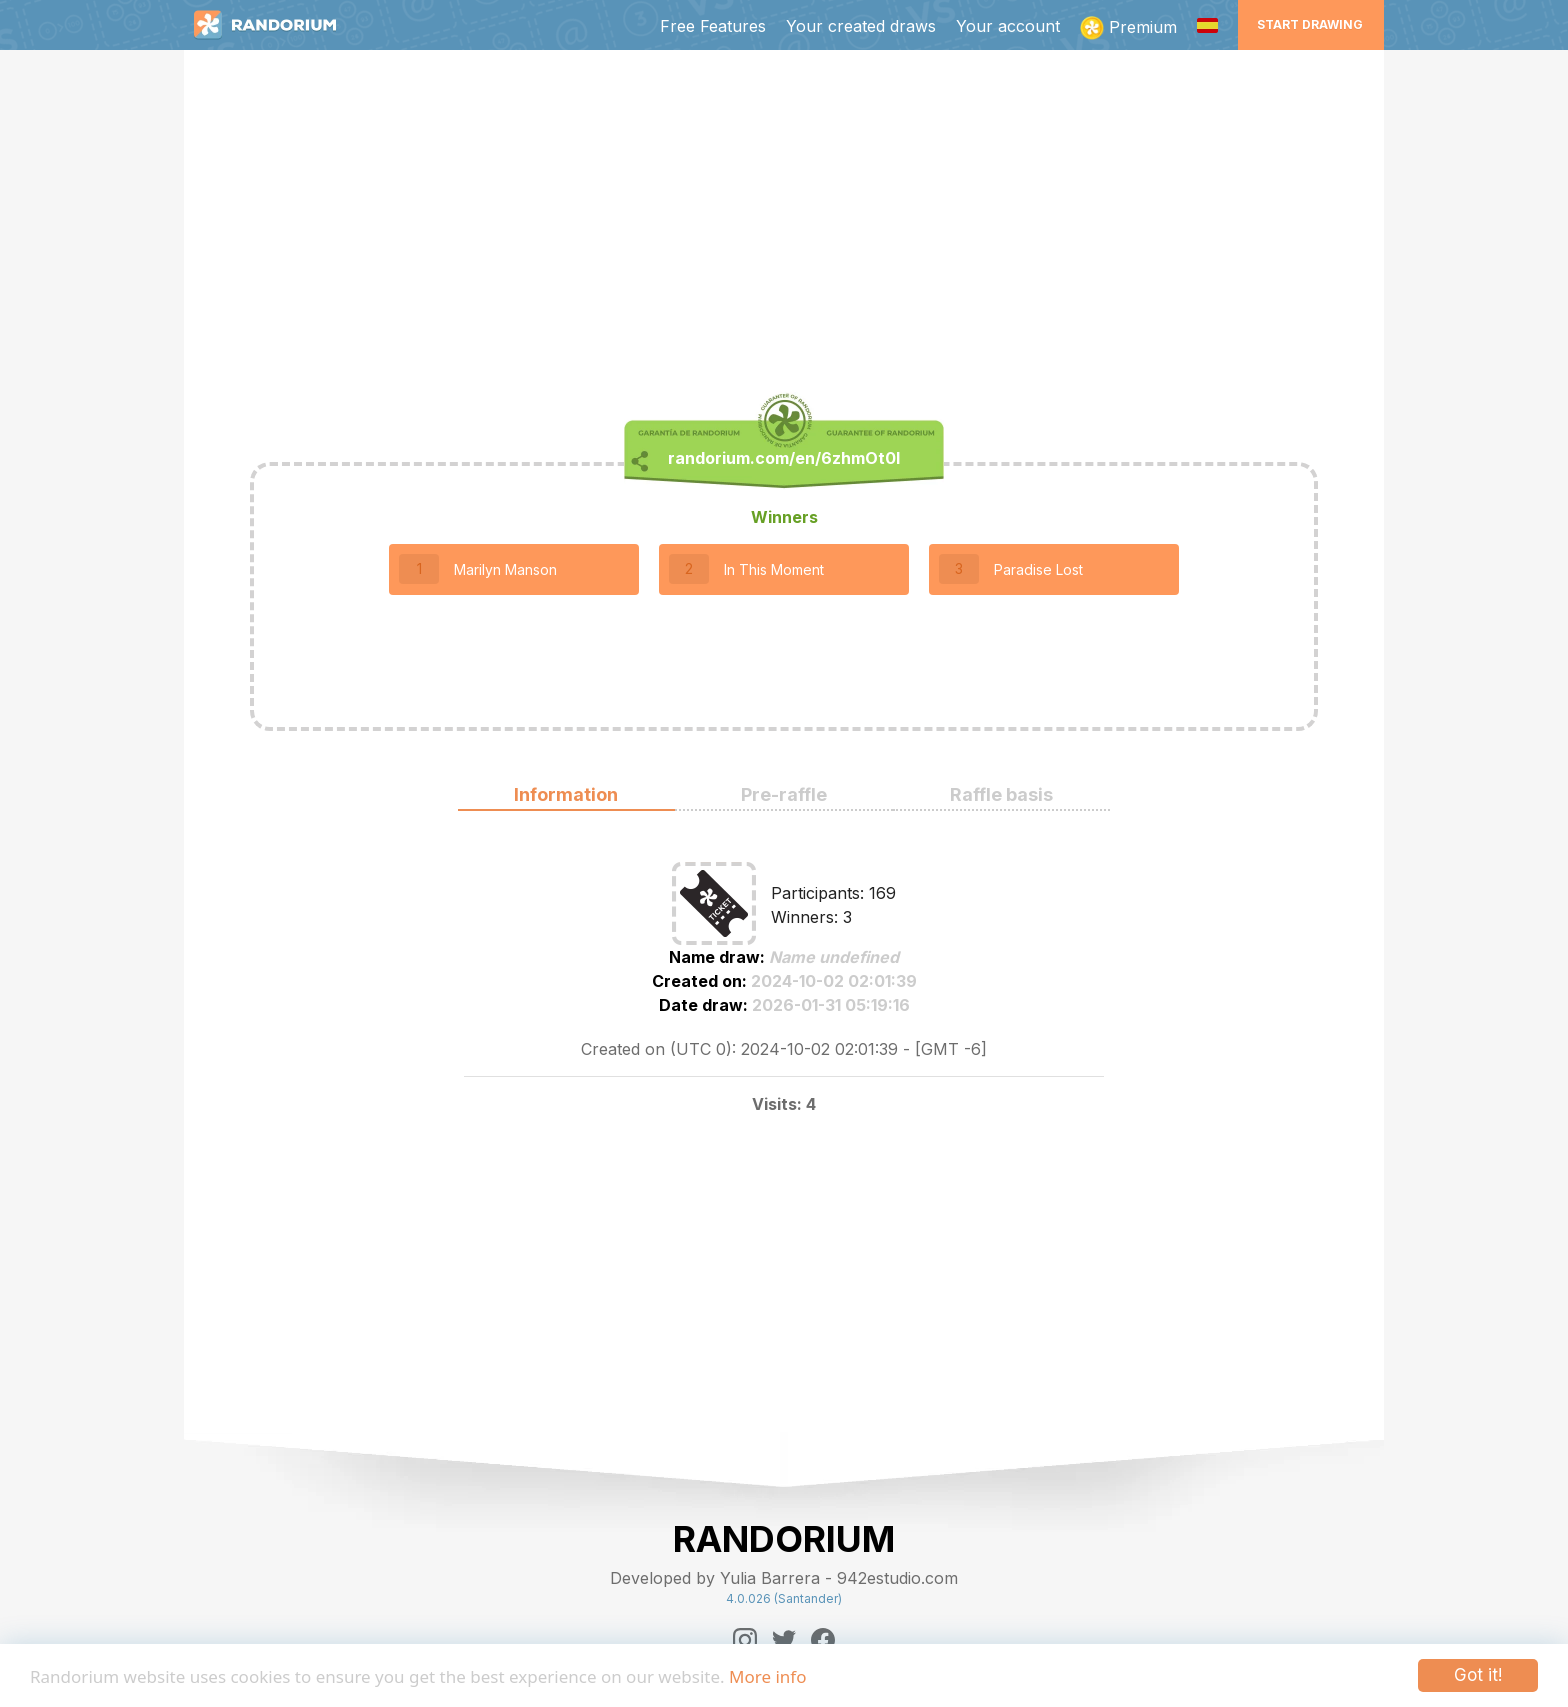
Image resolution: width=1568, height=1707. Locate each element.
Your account (1008, 26)
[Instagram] (745, 1640)
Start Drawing (1310, 24)
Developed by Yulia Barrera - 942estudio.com (784, 1578)
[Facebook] (823, 1640)
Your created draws (861, 26)
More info (767, 1676)
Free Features (713, 26)
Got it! (1478, 1675)
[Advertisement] (784, 226)
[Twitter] (784, 1640)
